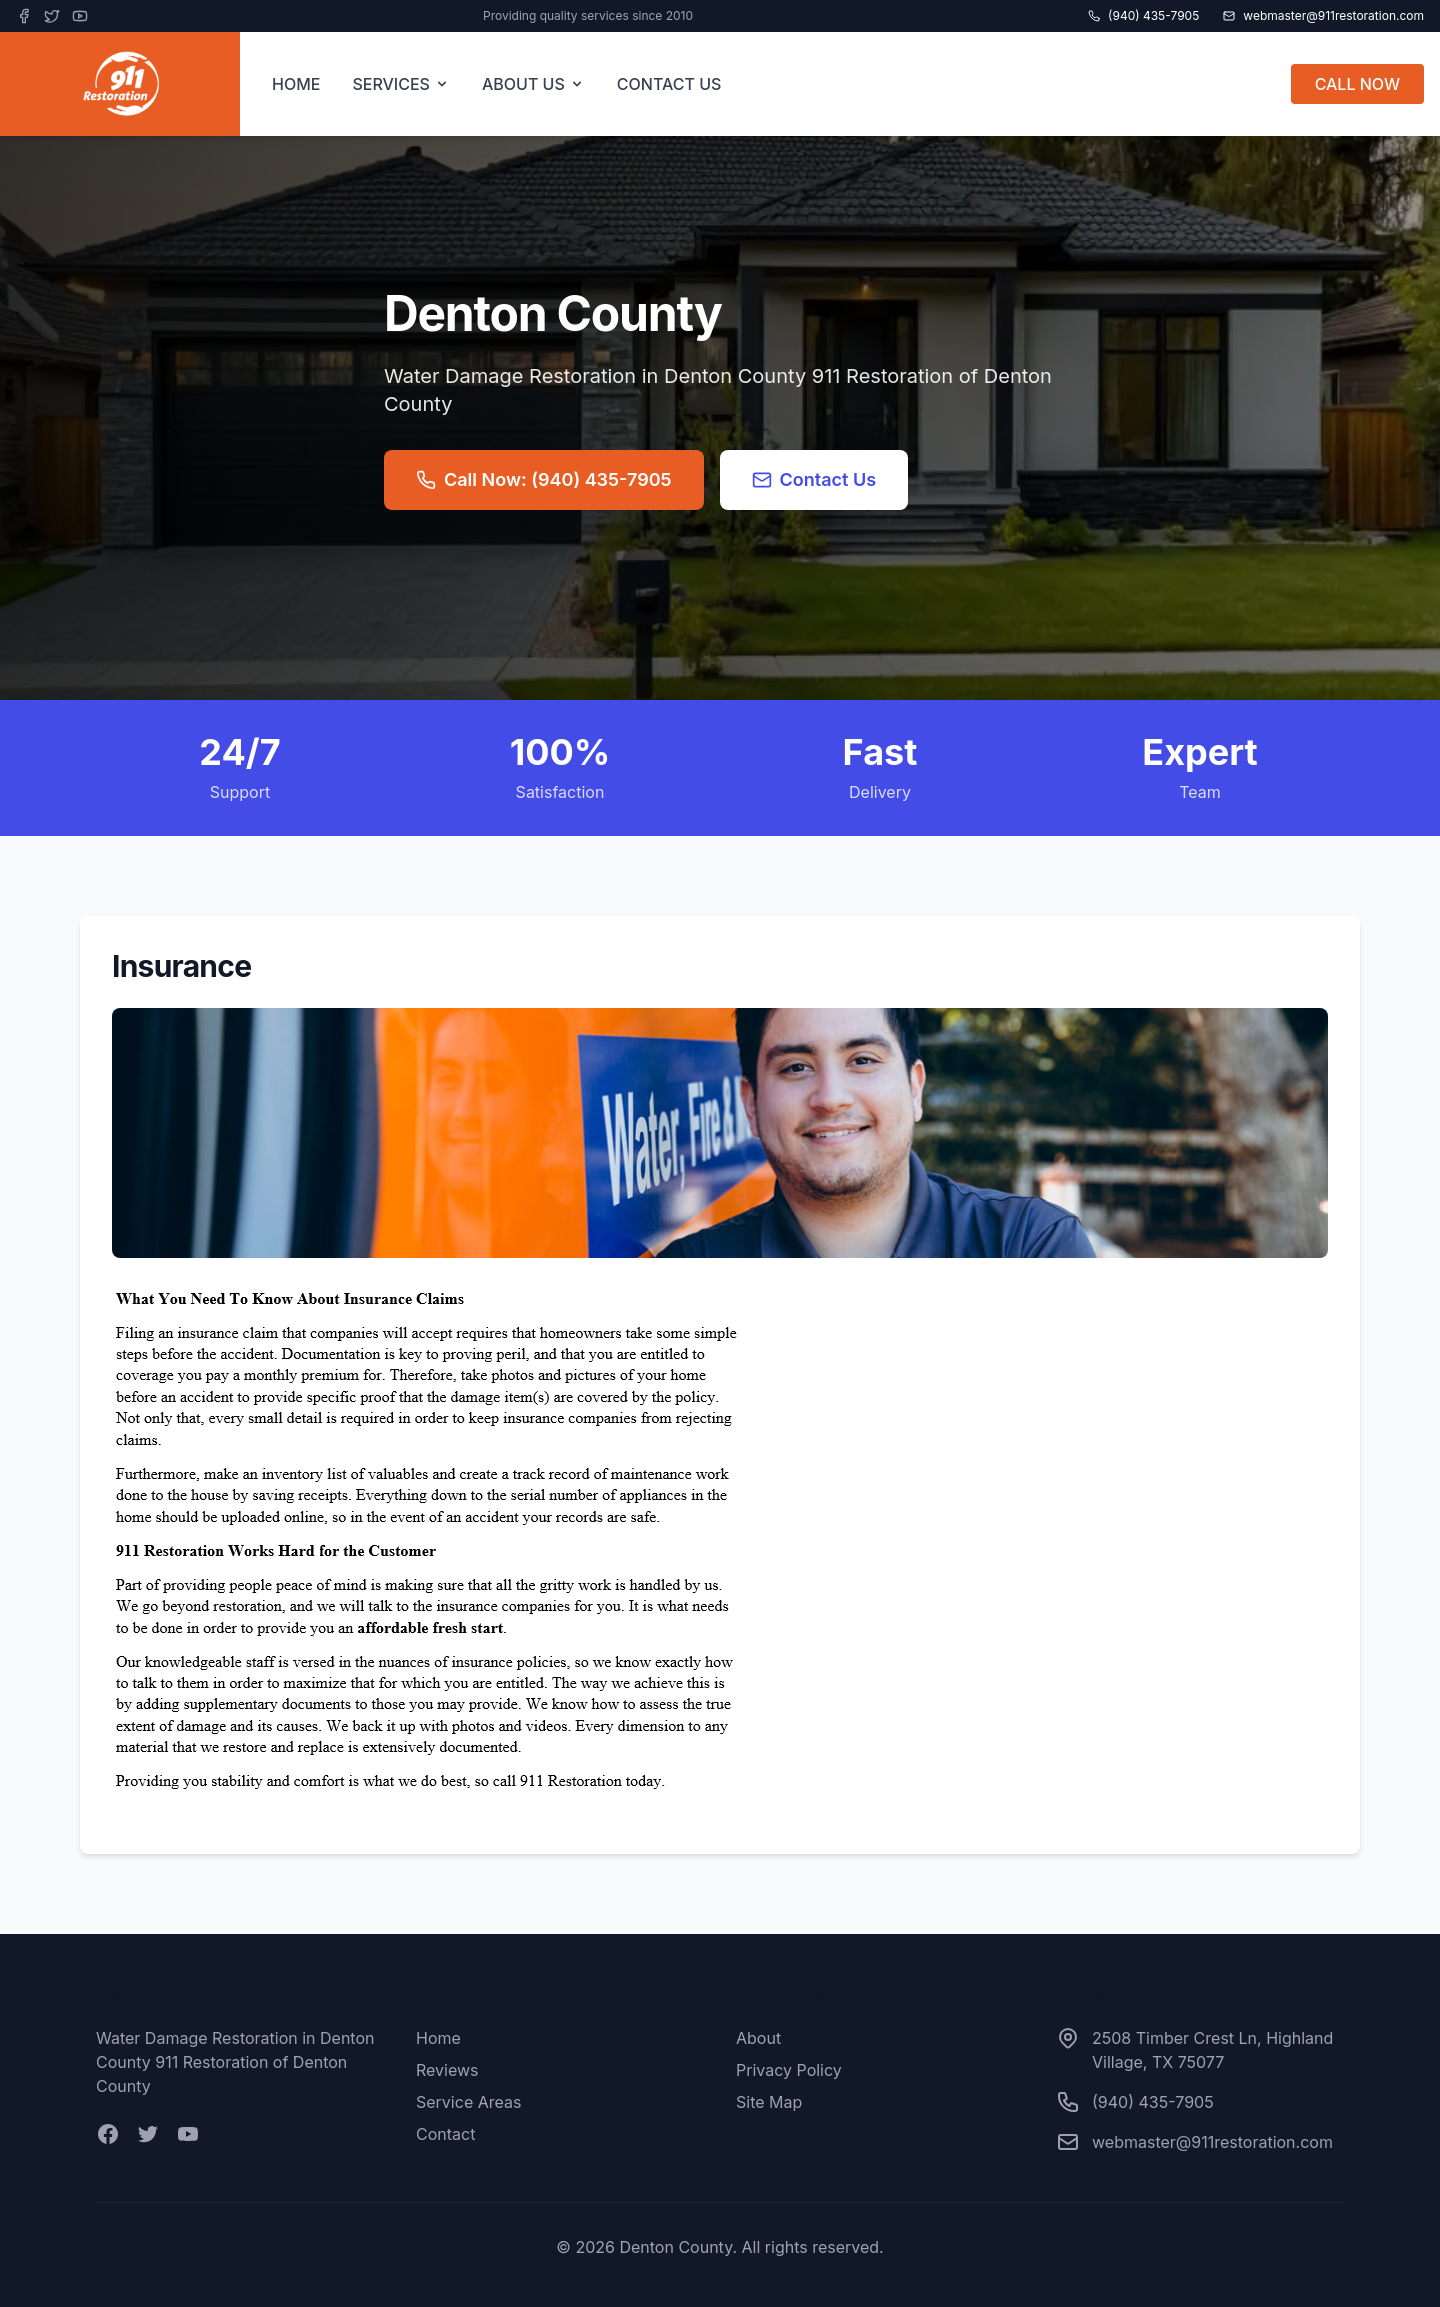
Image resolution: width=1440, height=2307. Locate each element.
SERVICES (401, 84)
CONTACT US (669, 84)
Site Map (769, 2102)
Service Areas (468, 2102)
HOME (296, 84)
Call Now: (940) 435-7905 (544, 479)
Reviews (447, 2070)
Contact (445, 2134)
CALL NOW (1357, 84)
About (758, 2038)
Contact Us (814, 479)
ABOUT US (533, 84)
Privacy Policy (789, 2070)
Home (438, 2038)
